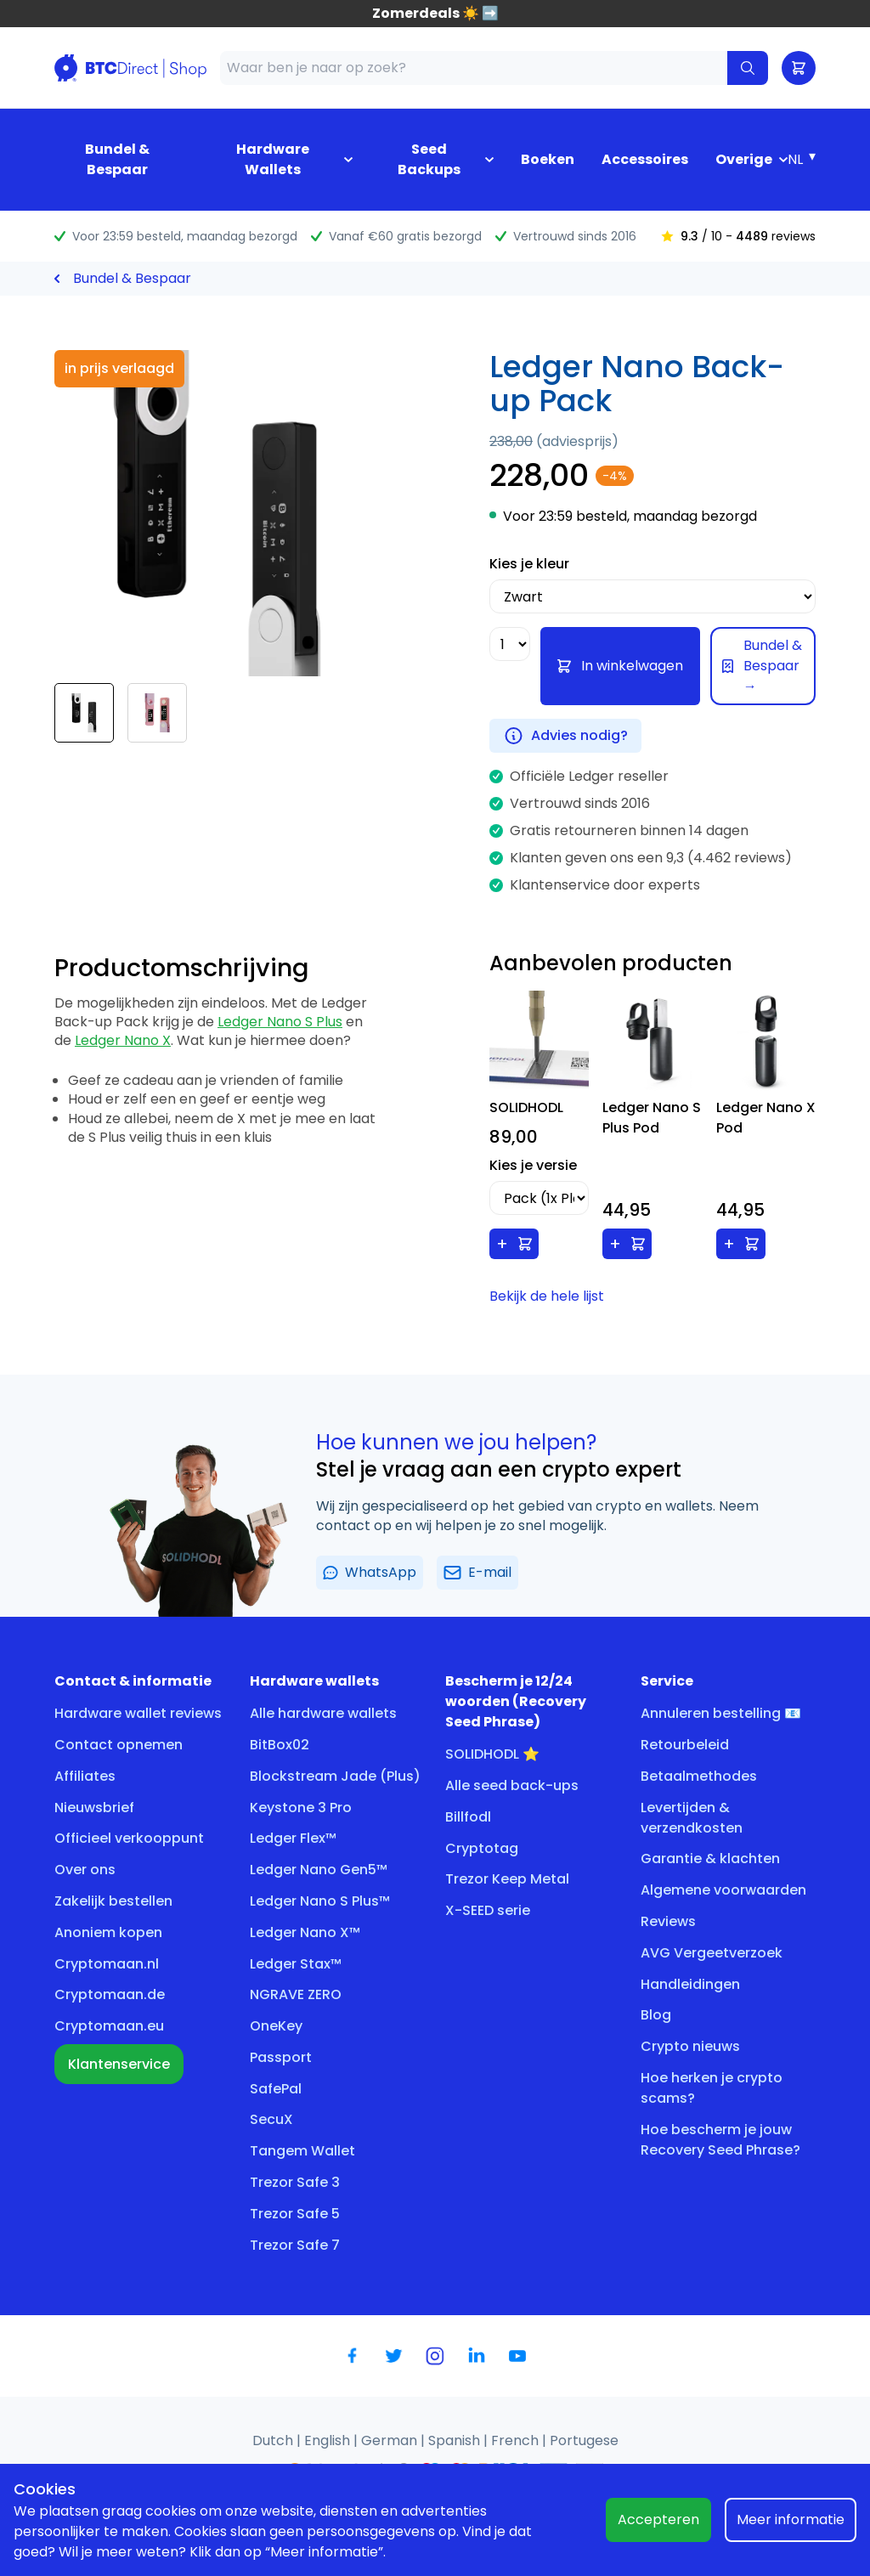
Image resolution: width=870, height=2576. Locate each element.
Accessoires (645, 159)
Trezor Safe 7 (295, 2245)
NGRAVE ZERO (296, 1994)
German (391, 2440)
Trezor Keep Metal (507, 1879)
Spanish (455, 2440)
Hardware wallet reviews (138, 1713)
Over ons (85, 1869)
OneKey (276, 2026)
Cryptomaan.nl (106, 1964)
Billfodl (468, 1817)
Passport (281, 2057)
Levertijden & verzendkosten (692, 1818)
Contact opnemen (118, 1744)
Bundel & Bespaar (117, 159)
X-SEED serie (487, 1910)
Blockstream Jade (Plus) (335, 1776)
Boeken (547, 159)
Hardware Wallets (272, 159)
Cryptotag (481, 1848)
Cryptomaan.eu (109, 2026)
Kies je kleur (529, 563)
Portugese (584, 2440)
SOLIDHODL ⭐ (492, 1754)
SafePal (276, 2089)
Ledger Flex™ (293, 1838)
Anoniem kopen (108, 1932)
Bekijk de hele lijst (546, 1296)
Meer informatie (791, 2519)
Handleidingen (690, 1984)
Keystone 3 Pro (301, 1807)
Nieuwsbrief (94, 1807)
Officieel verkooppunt (129, 1838)
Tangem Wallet (302, 2151)
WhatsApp (370, 1572)
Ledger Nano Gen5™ (318, 1869)
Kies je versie (533, 1165)
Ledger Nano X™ (305, 1932)
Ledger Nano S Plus (280, 1021)
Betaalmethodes (699, 1776)
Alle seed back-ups (512, 1785)
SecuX (271, 2119)
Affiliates (85, 1776)
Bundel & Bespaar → (762, 666)
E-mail (477, 1572)
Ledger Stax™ (296, 1964)
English (328, 2440)
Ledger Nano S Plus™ (320, 1901)
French (516, 2440)
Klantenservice (119, 2064)
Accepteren (658, 2519)
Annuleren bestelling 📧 (721, 1713)
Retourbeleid (685, 1744)
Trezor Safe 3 (295, 2182)
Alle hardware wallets (323, 1713)
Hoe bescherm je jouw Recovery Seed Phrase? (720, 2140)
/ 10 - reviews (738, 236)
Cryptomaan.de (109, 1994)
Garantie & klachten (710, 1858)
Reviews (668, 1921)
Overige (743, 159)
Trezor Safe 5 (295, 2213)
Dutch (274, 2440)
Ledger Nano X (123, 1040)
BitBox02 (279, 1744)
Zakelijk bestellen (113, 1901)
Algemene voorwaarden (723, 1890)
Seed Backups (429, 159)
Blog (656, 2015)
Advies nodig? (565, 736)
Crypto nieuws (690, 2046)
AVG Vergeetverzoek (711, 1953)
